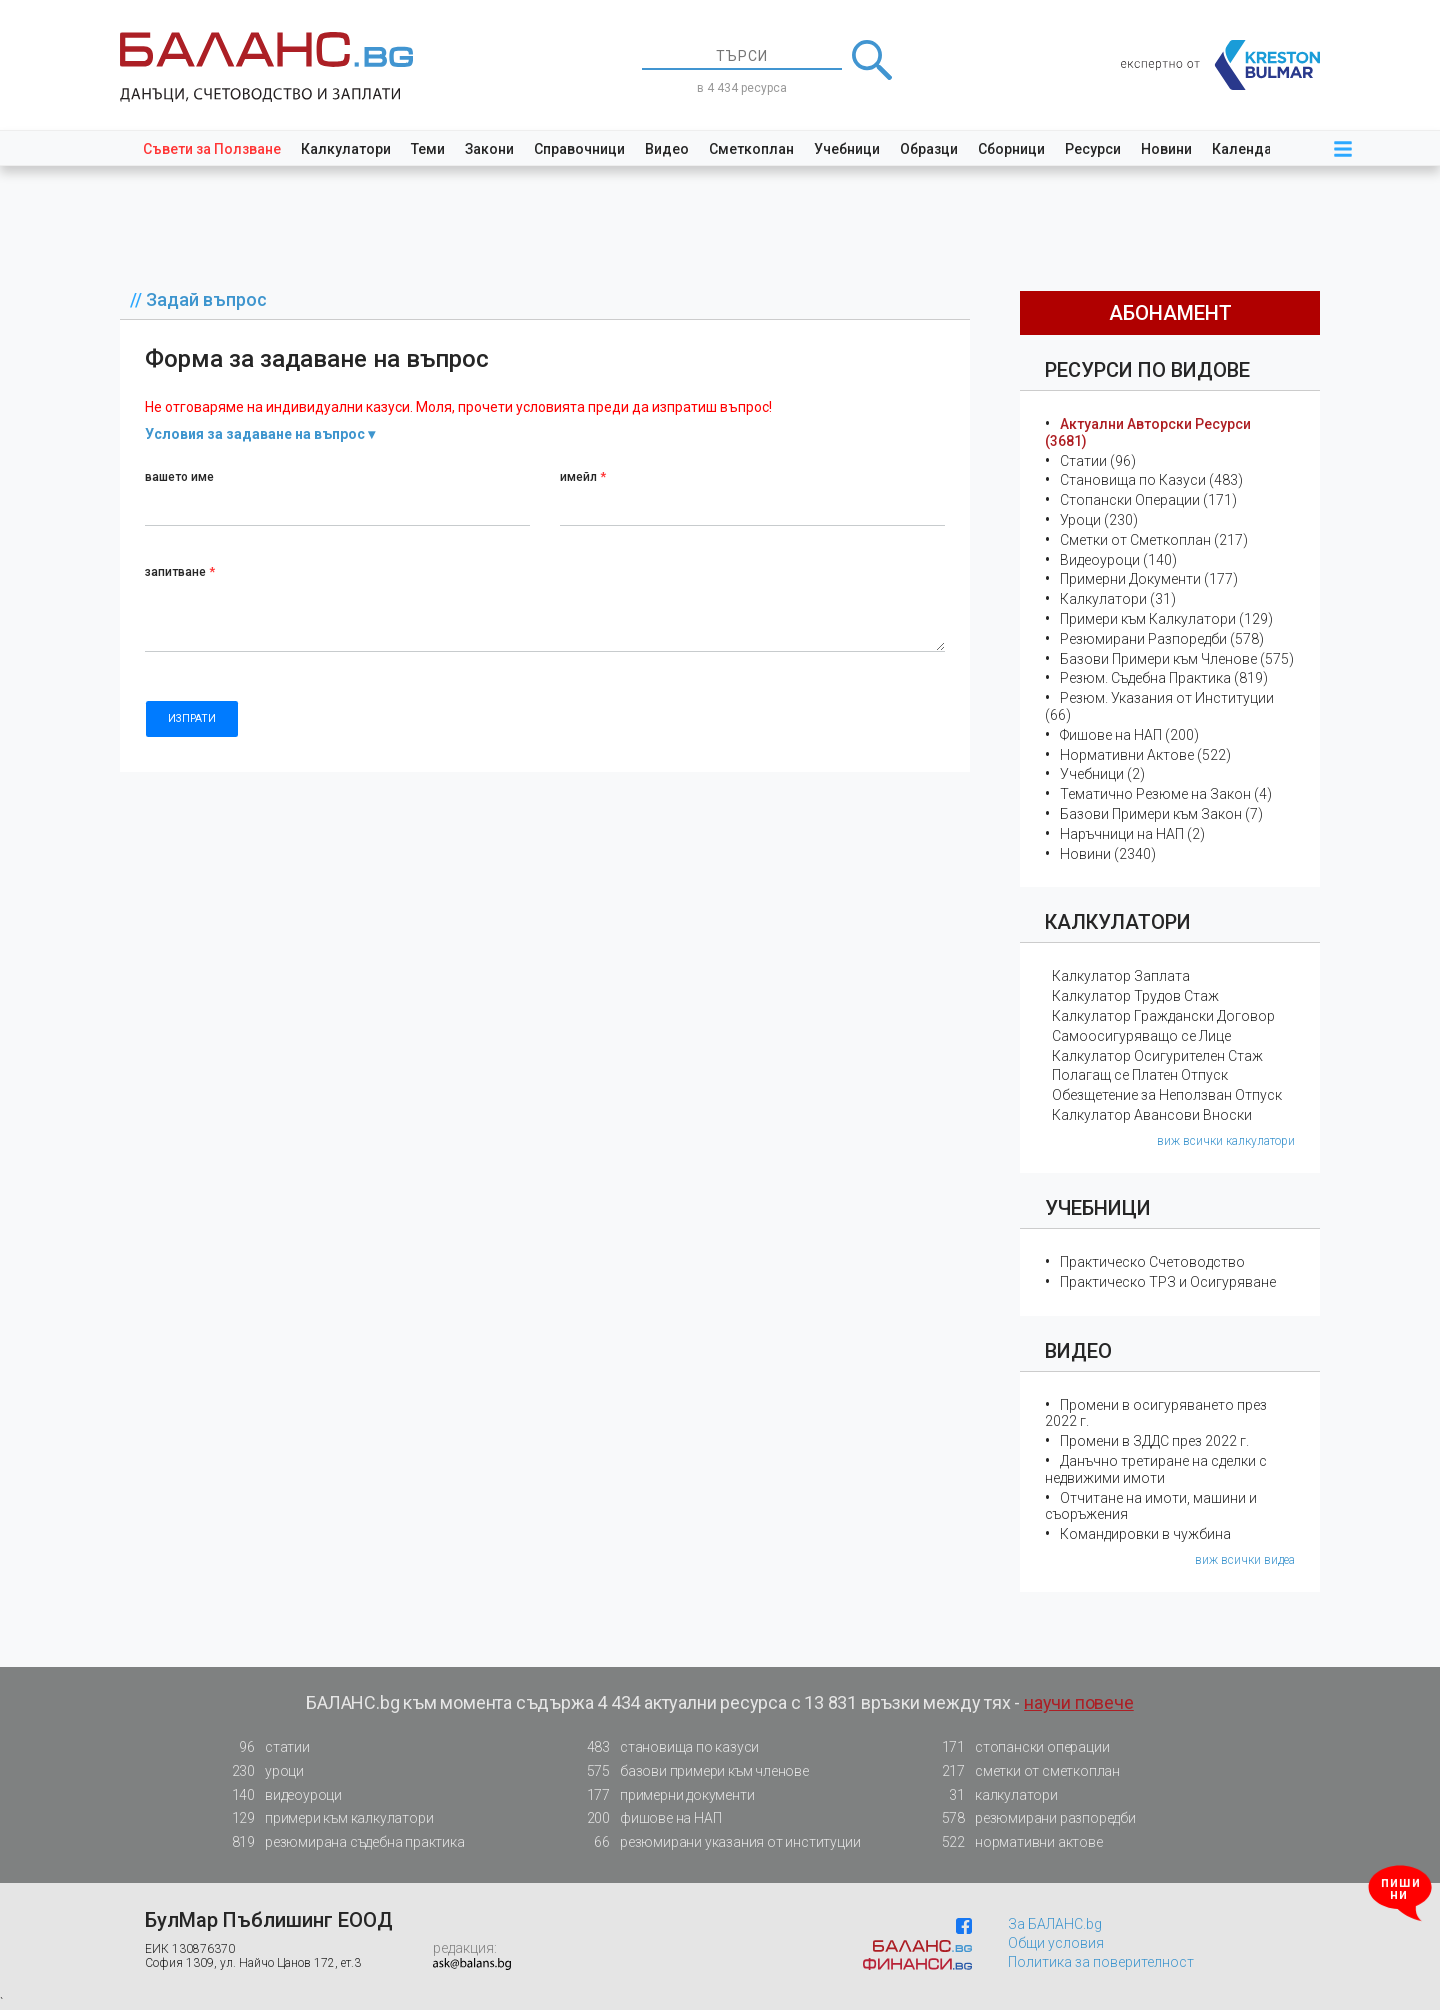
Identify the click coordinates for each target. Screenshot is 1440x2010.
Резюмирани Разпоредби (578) (1162, 639)
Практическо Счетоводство (1152, 1262)
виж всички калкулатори (1226, 1141)
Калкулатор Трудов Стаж (1135, 996)
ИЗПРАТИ (192, 718)
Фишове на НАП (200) (1129, 735)
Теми (428, 149)
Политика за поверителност (1101, 1962)
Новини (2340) (1108, 854)
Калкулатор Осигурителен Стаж (1157, 1056)
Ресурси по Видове (1147, 370)
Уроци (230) (1099, 520)
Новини (1166, 149)
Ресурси (1093, 149)
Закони (489, 149)
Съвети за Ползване (212, 149)
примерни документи (664, 1795)
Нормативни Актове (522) (1145, 755)
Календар (1246, 149)
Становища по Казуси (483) (1151, 480)
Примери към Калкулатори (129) (1166, 619)
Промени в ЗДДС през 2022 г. (1154, 1441)
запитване (180, 572)
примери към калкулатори (326, 1818)
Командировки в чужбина (1145, 1534)
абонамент (1170, 313)
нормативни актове (1016, 1846)
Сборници (1011, 149)
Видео (667, 149)
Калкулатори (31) (1118, 599)
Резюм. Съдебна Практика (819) (1164, 678)
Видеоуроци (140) (1118, 560)
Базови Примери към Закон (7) (1161, 814)
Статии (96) (1098, 461)
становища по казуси (667, 1747)
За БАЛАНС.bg (1055, 1924)
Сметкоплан (751, 149)
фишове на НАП (648, 1818)
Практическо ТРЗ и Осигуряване (1168, 1282)
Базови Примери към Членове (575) (1177, 659)
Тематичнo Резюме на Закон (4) (1166, 794)
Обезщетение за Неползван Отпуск (1167, 1095)
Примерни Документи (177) (1149, 579)
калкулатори (994, 1795)
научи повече (1079, 1702)
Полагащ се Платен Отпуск (1140, 1075)
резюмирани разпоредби (1033, 1818)
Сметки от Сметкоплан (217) (1154, 540)
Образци (929, 149)
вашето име (179, 477)
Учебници (847, 149)
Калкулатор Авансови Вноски (1152, 1115)
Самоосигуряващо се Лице (1141, 1036)
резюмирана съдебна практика (342, 1842)
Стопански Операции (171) (1148, 500)
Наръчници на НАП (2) (1132, 834)
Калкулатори (346, 149)
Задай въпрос (206, 299)
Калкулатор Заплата (1121, 976)
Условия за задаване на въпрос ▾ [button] (260, 434)
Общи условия (1056, 1943)
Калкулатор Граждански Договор (1163, 1016)
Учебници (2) (1102, 774)
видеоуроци (281, 1795)
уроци (262, 1771)
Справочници (579, 149)
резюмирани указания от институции (717, 1842)
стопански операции (1019, 1747)
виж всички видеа (1245, 1560)
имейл (583, 477)
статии (265, 1747)
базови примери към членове (692, 1771)
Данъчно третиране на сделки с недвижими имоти (1156, 1469)
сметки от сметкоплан (1025, 1771)
